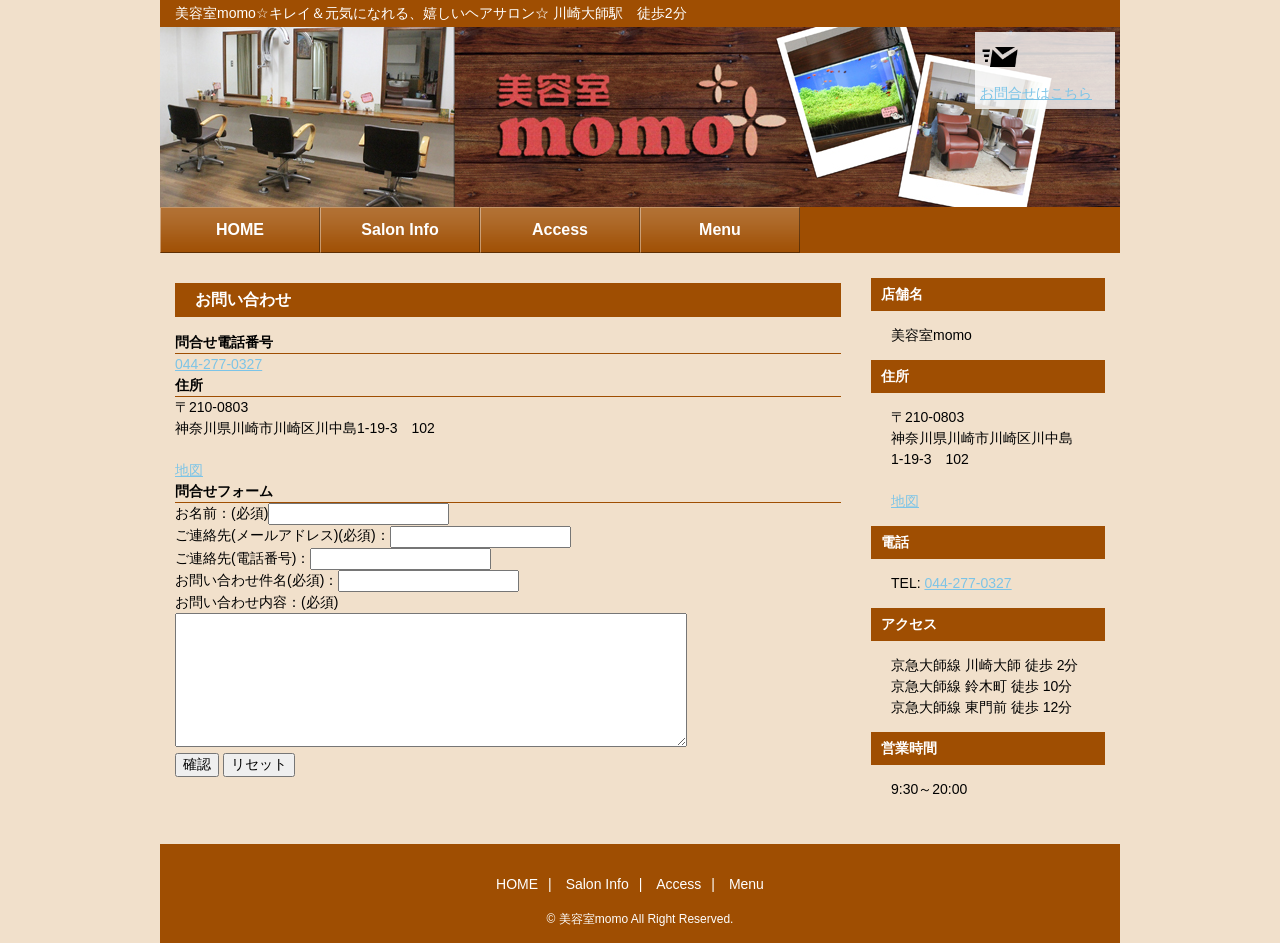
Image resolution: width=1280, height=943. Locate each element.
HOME (240, 229)
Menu (720, 229)
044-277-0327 (218, 364)
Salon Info (399, 229)
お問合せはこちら (1036, 69)
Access (560, 229)
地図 (189, 470)
